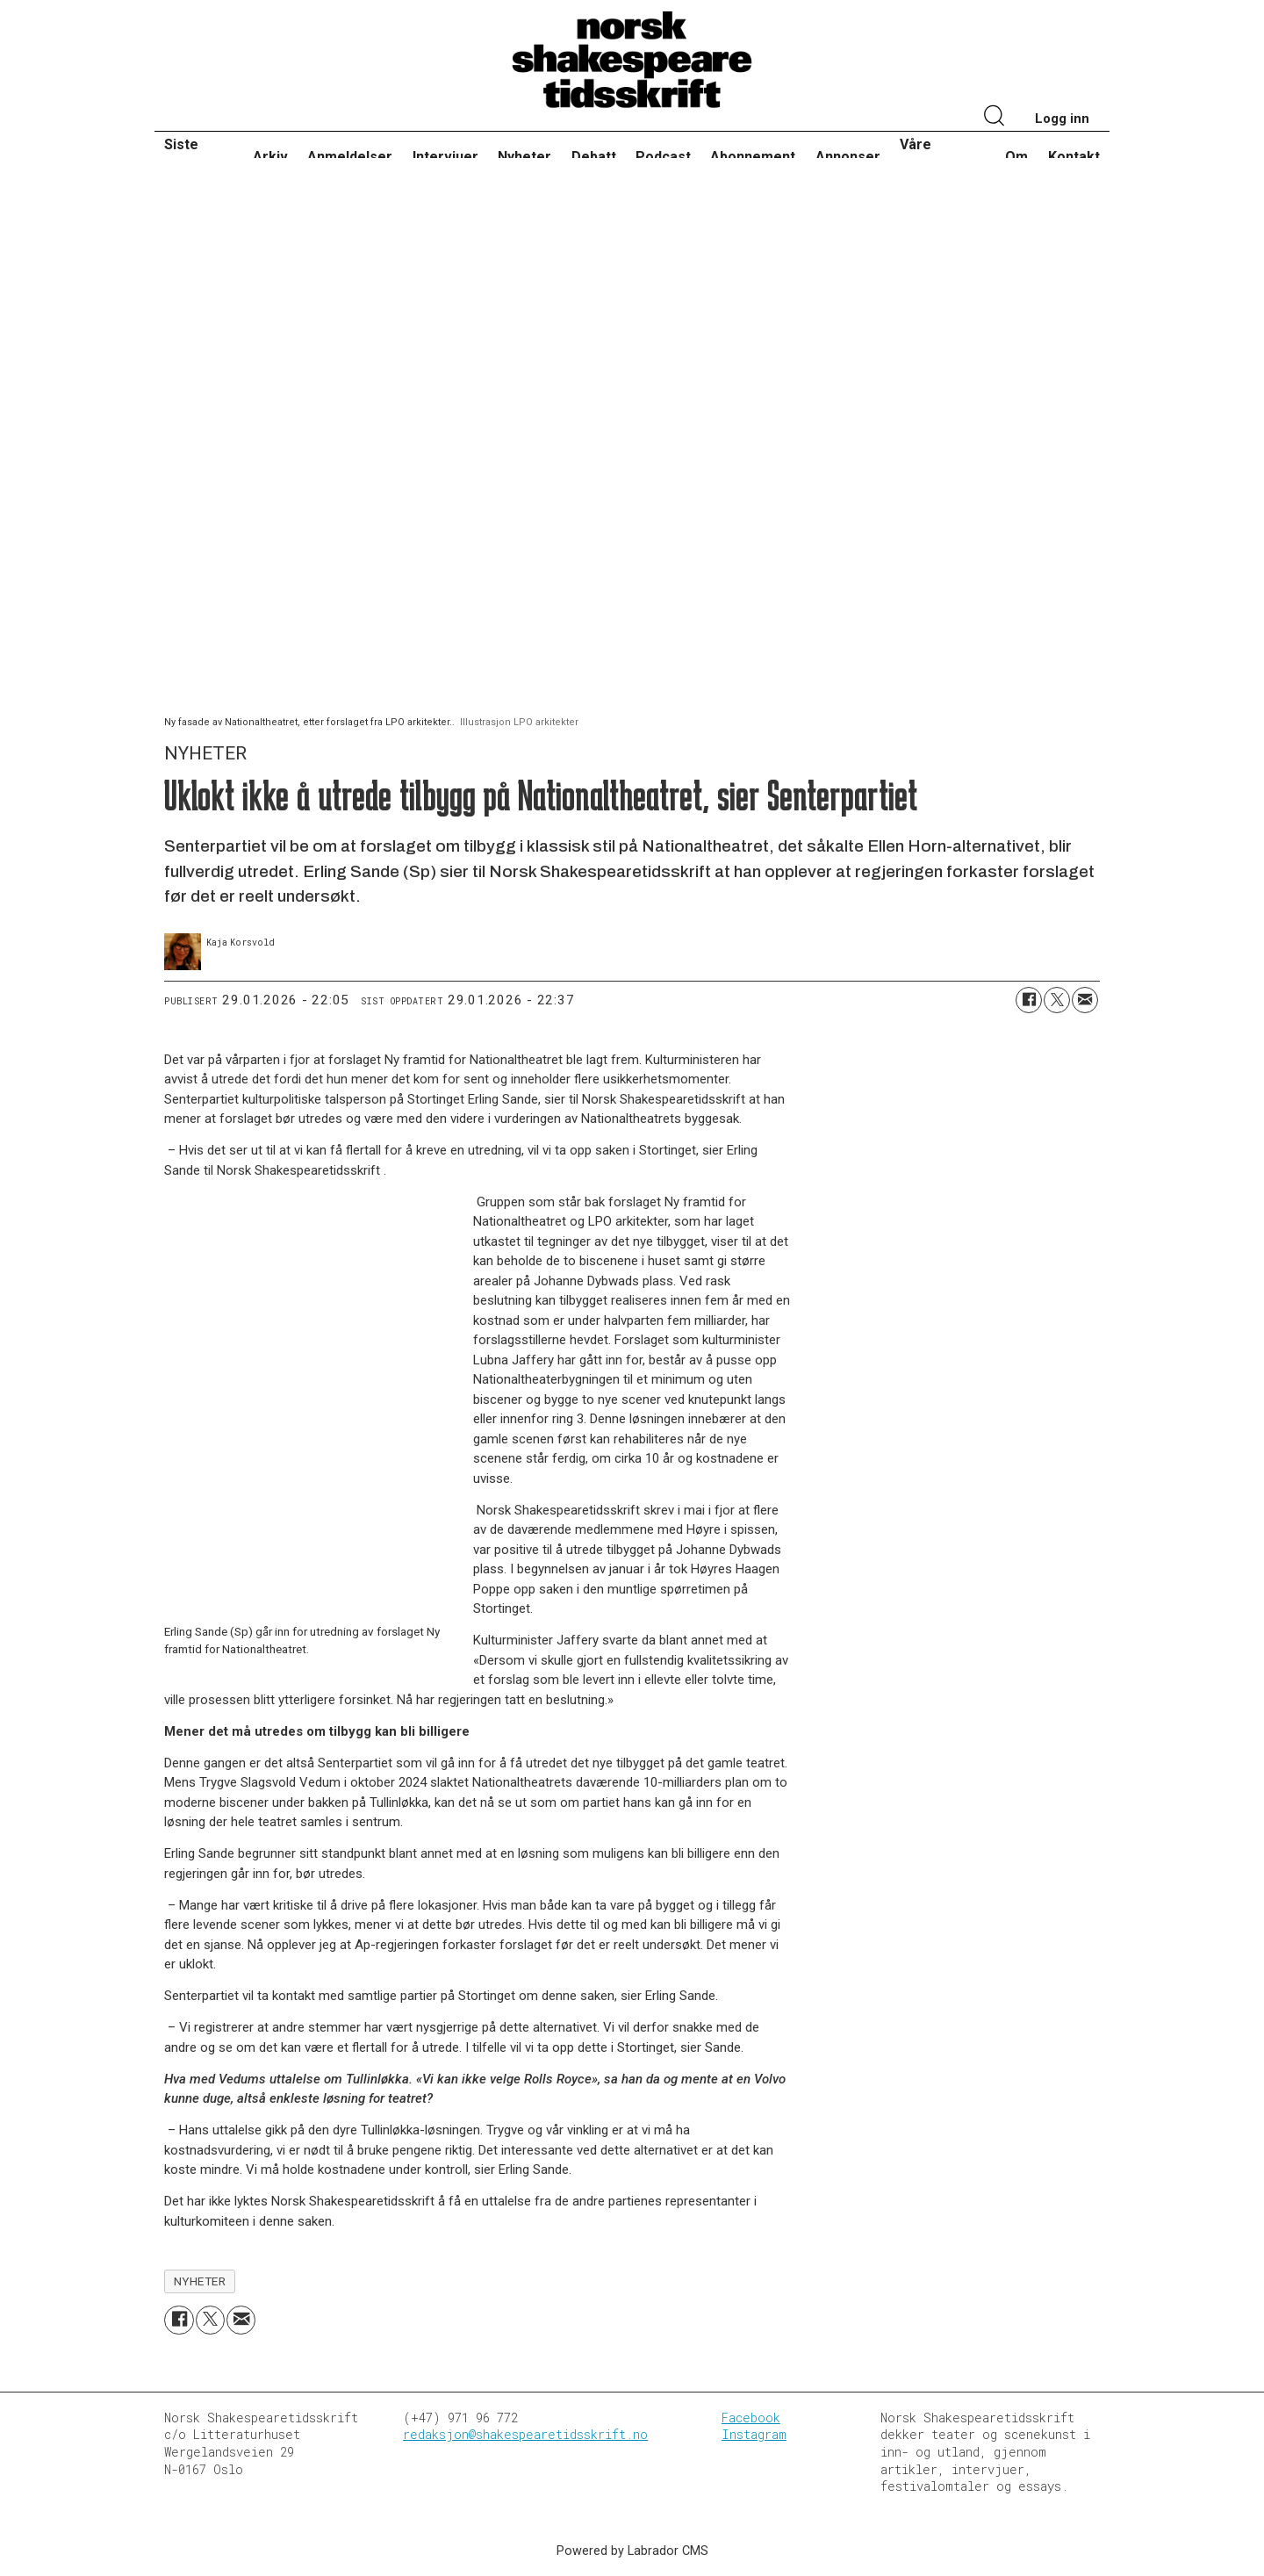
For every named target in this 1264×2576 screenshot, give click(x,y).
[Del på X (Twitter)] (1057, 1000)
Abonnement (752, 156)
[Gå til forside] (632, 60)
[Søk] (994, 117)
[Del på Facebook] (1029, 1000)
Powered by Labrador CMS (632, 2551)
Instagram (754, 2434)
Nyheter (524, 156)
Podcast (663, 156)
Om (1016, 156)
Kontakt (1074, 156)
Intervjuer (445, 156)
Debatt (593, 156)
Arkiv (270, 156)
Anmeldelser (349, 156)
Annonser (847, 156)
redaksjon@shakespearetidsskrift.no (525, 2434)
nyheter (200, 2281)
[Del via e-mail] (1085, 1000)
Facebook (751, 2417)
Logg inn (1062, 118)
